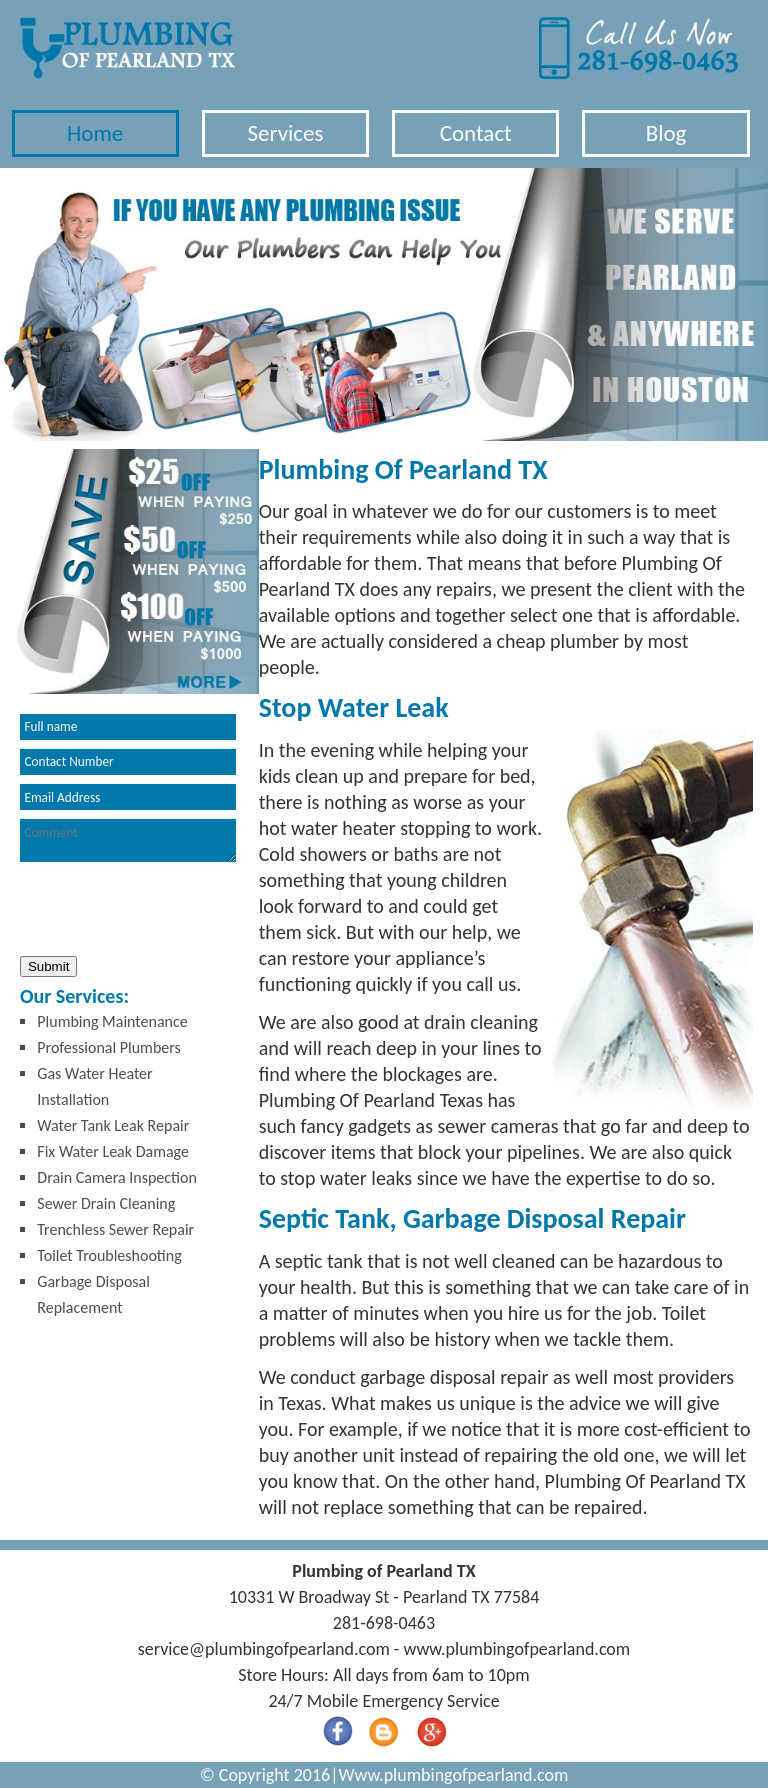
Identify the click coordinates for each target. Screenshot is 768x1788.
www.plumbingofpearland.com (516, 1649)
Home (95, 133)
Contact (476, 133)
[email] (264, 1649)
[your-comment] (128, 840)
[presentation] (167, 911)
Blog (666, 133)
